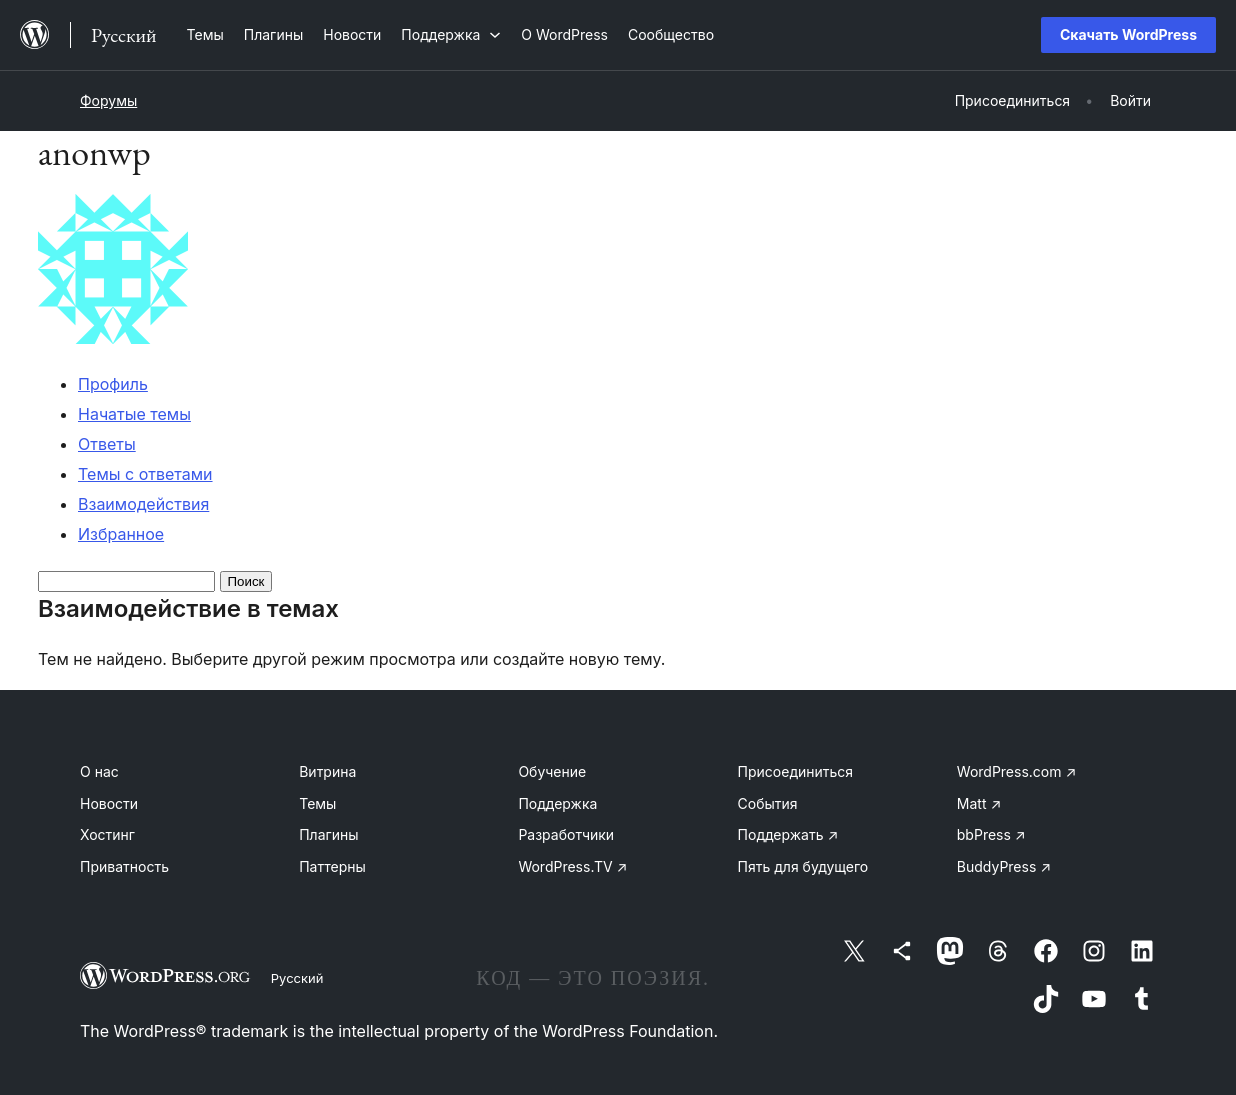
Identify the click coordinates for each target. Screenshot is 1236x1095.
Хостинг (107, 834)
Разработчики (566, 834)
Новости (109, 803)
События (768, 803)
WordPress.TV (572, 866)
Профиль (113, 384)
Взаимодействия (143, 504)
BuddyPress (1004, 866)
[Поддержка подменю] (451, 34)
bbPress (991, 834)
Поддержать (788, 834)
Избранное (121, 534)
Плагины (328, 834)
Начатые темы (134, 414)
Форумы (108, 100)
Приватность (124, 866)
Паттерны (332, 866)
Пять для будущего (803, 866)
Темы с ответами (145, 474)
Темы (317, 803)
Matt (979, 803)
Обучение (552, 771)
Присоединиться (796, 771)
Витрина (327, 771)
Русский (297, 978)
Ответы (107, 444)
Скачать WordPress (1128, 34)
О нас (99, 771)
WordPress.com (1017, 771)
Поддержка (557, 803)
